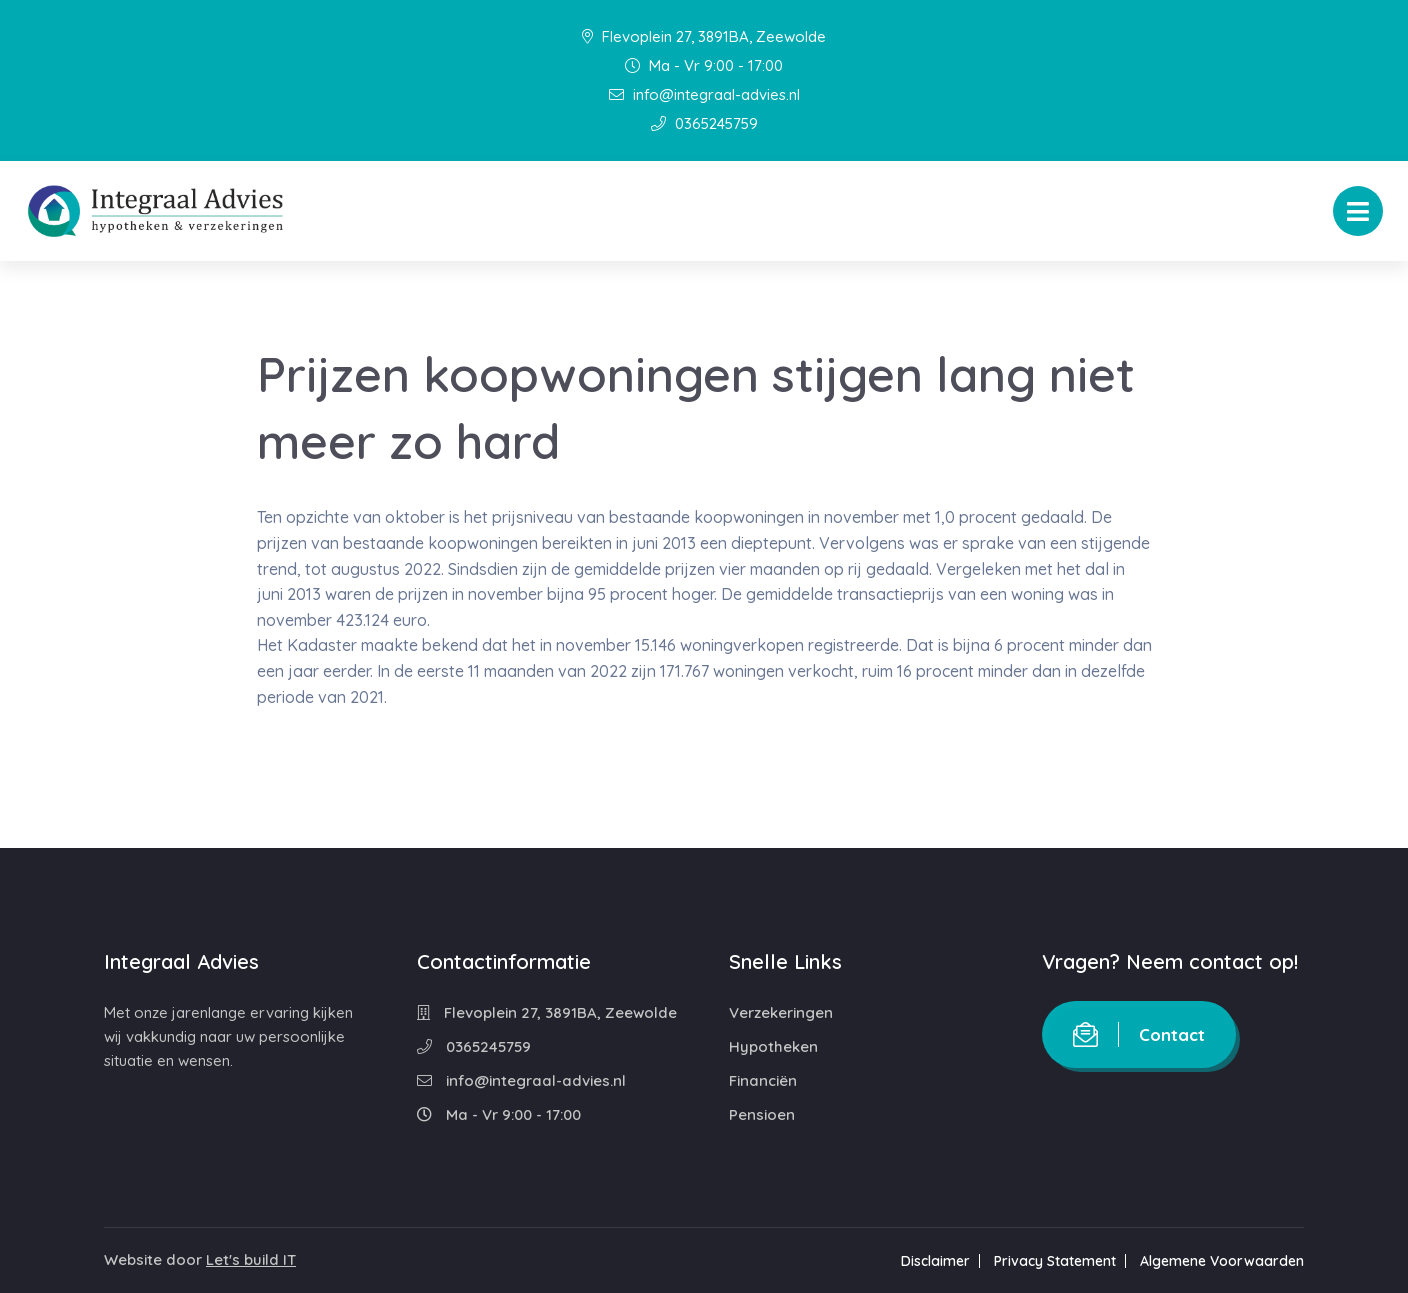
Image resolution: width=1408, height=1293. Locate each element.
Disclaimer (935, 1261)
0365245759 (704, 123)
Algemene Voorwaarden (1222, 1261)
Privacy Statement (1055, 1261)
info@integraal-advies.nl (704, 94)
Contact (1139, 1034)
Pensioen (762, 1114)
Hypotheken (773, 1046)
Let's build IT (251, 1259)
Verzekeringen (781, 1012)
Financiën (763, 1080)
